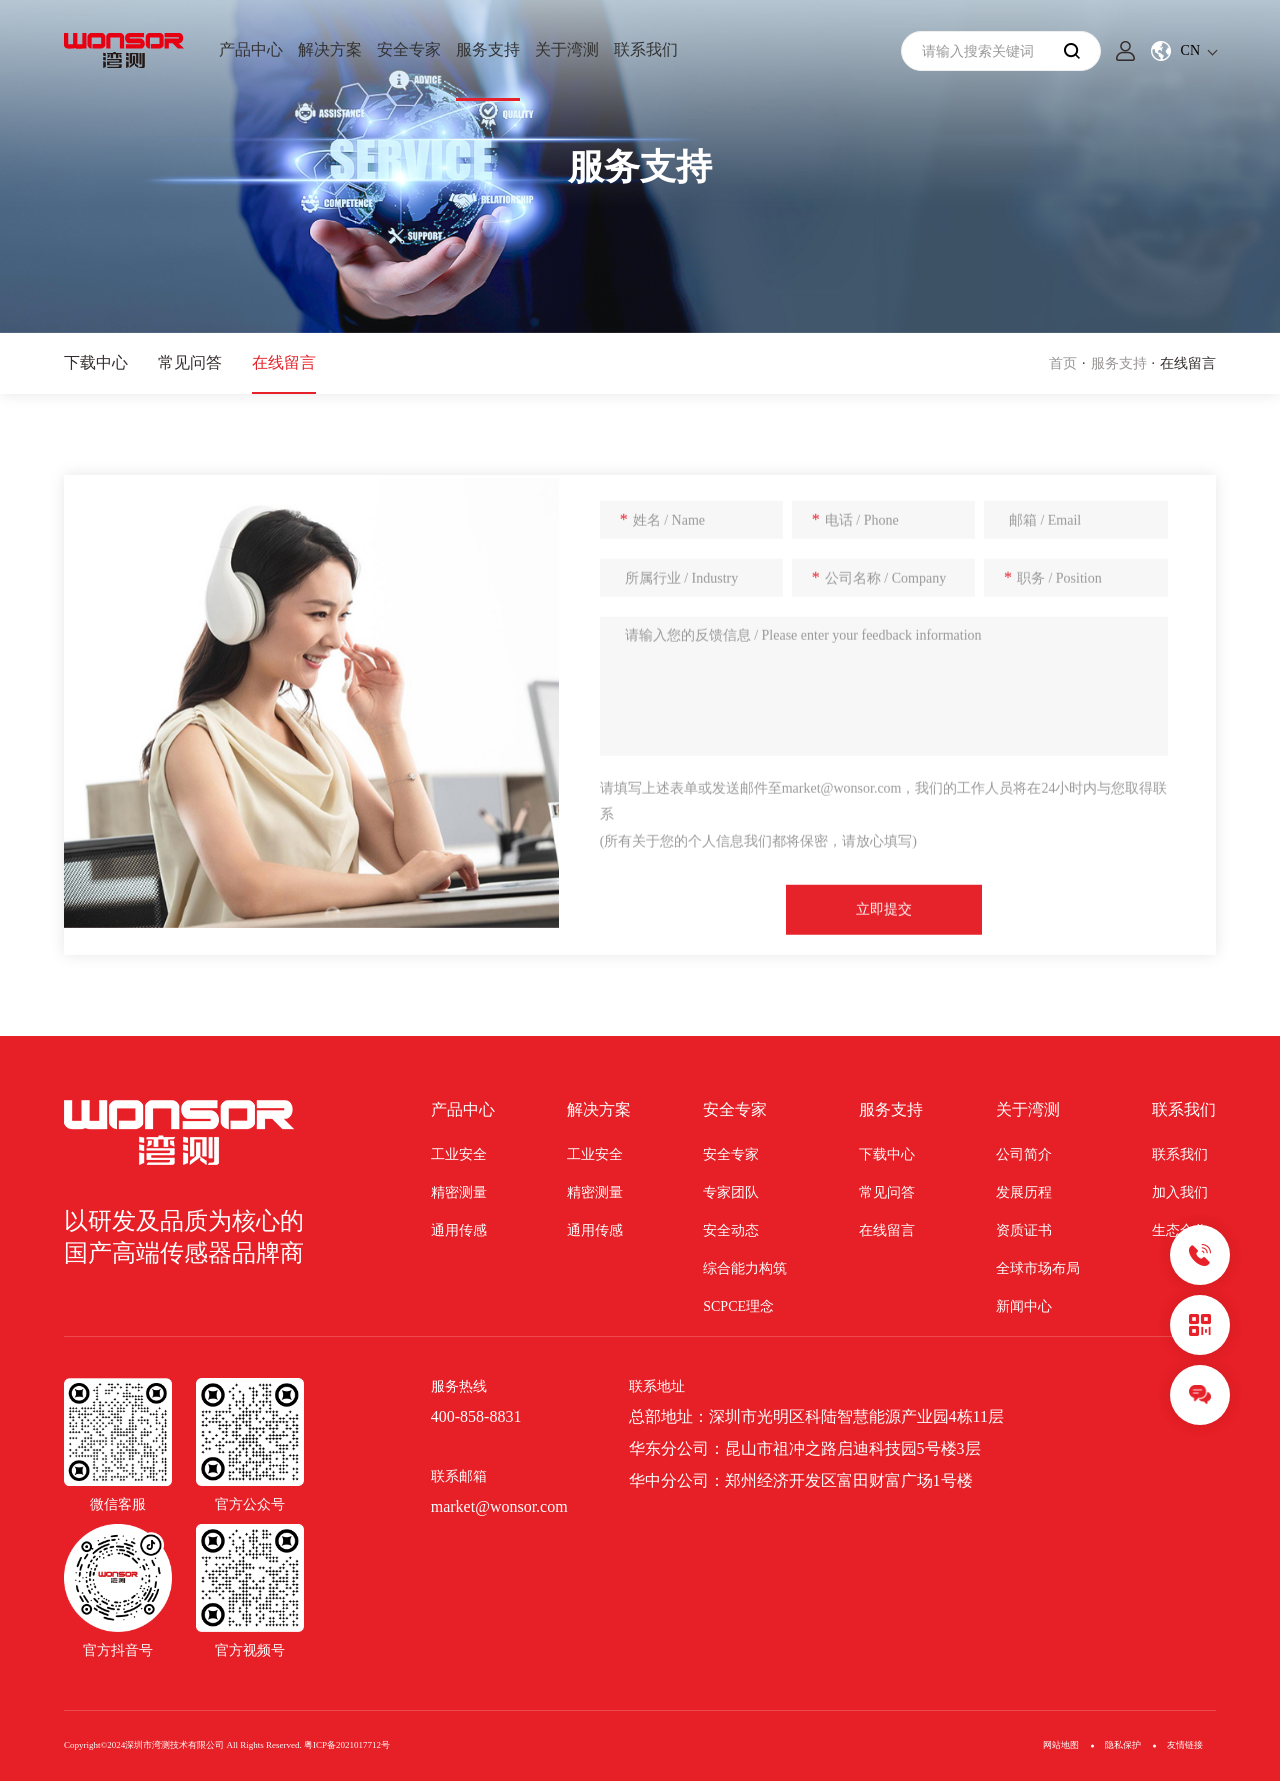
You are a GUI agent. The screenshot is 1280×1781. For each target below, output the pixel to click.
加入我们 (1180, 1192)
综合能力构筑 (745, 1268)
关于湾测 (567, 49)
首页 (1063, 363)
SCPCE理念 (738, 1306)
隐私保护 (1123, 1745)
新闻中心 (1024, 1306)
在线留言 (284, 362)
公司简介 (1024, 1154)
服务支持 (488, 49)
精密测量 (459, 1192)
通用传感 (459, 1230)
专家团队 (731, 1192)
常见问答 (190, 362)
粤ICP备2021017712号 (347, 1745)
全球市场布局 (1038, 1268)
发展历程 (1024, 1192)
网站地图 (1061, 1745)
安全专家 (409, 49)
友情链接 (1185, 1745)
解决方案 (330, 49)
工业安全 (459, 1154)
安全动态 (731, 1230)
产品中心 (251, 49)
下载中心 (96, 362)
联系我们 (646, 49)
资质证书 (1024, 1230)
